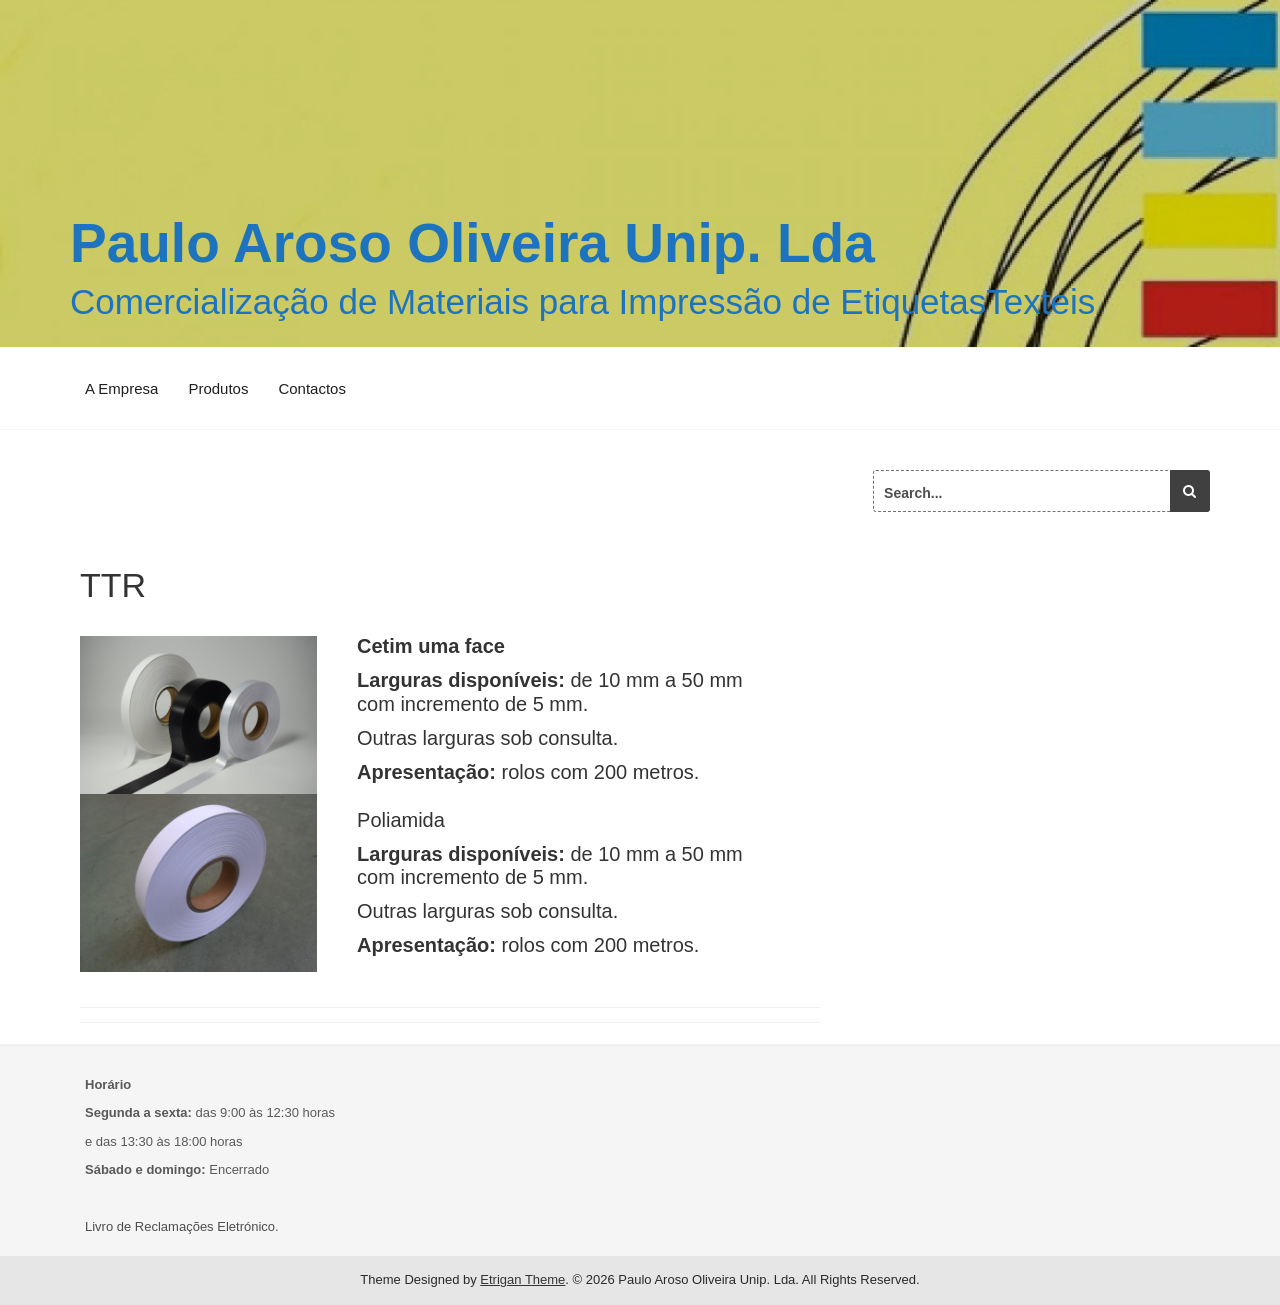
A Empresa (121, 388)
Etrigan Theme (522, 1279)
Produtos (218, 388)
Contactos (312, 388)
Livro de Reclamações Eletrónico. (182, 1226)
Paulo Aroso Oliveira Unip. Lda (472, 243)
